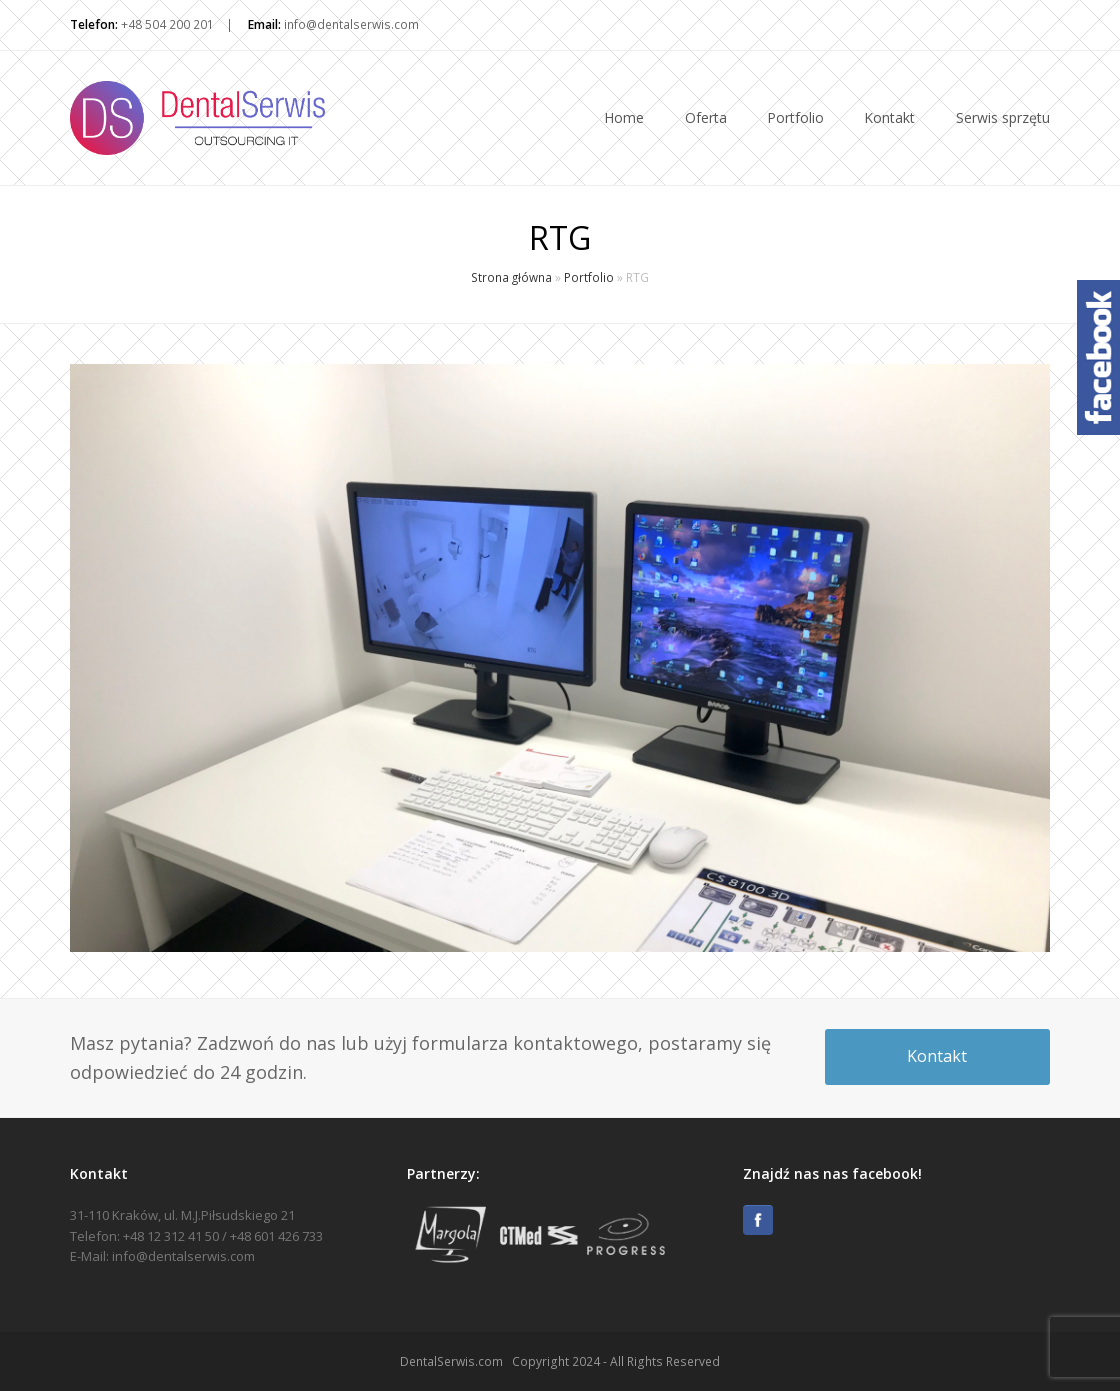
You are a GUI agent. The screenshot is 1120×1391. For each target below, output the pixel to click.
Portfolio (589, 277)
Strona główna (511, 277)
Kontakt (937, 1056)
